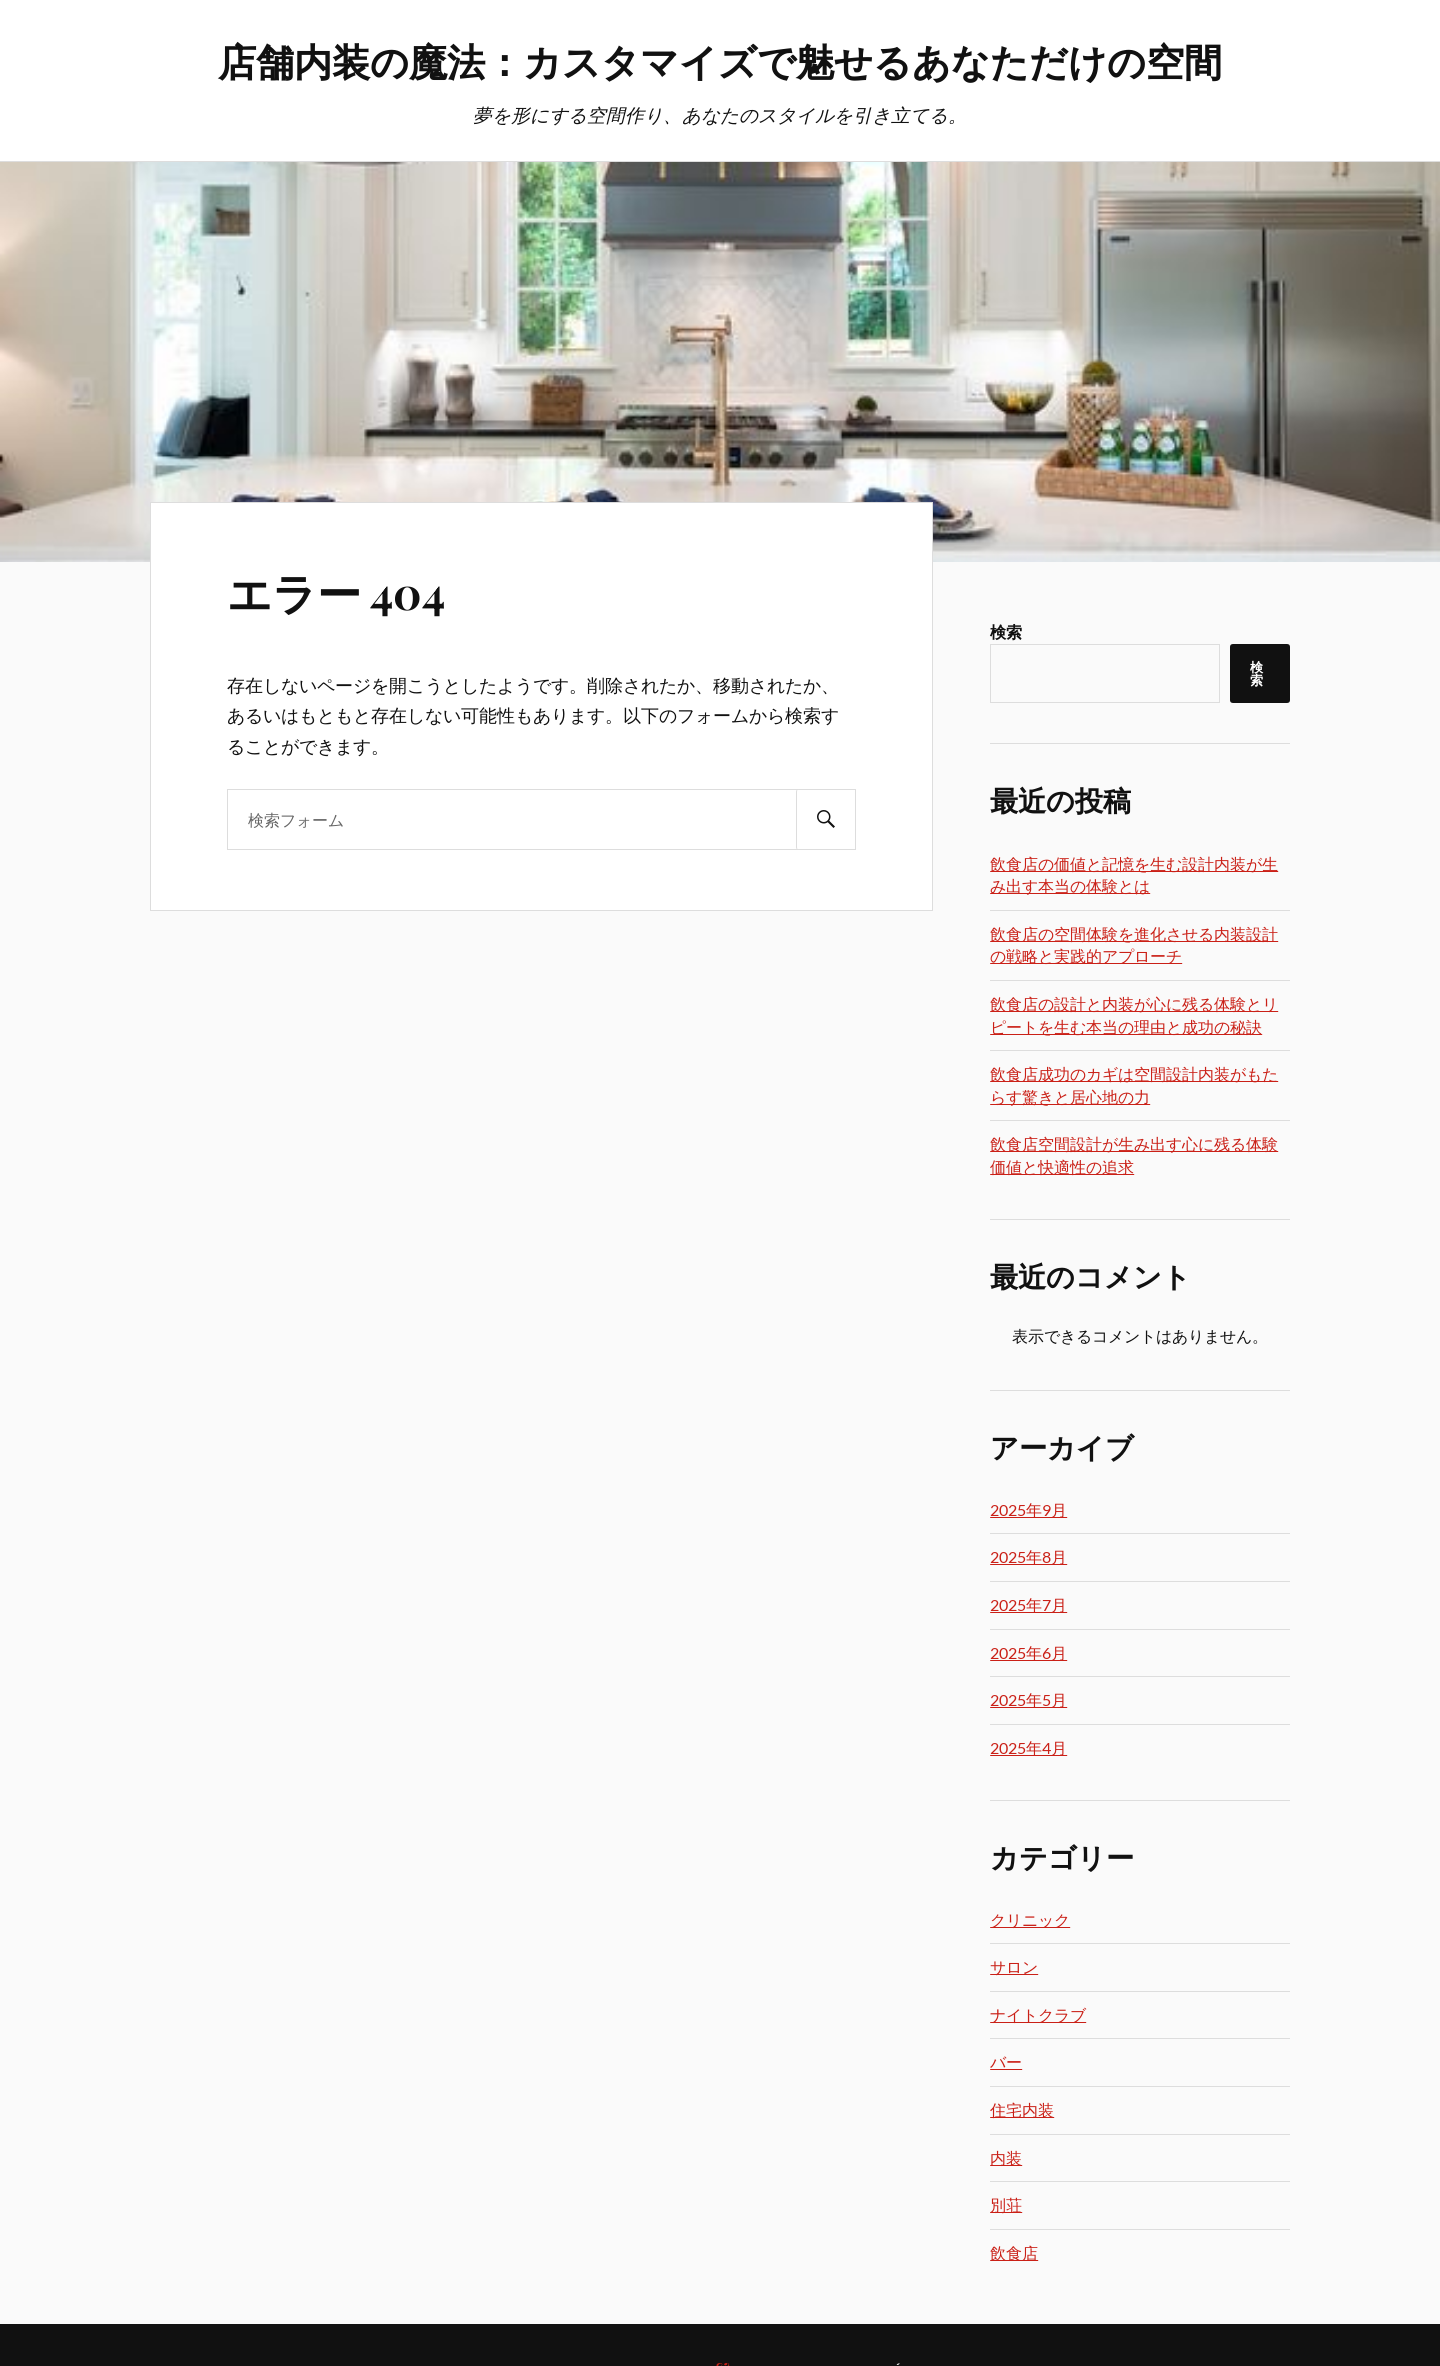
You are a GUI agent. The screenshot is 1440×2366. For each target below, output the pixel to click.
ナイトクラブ (1038, 2014)
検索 (1006, 631)
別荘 (1006, 2204)
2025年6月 (1028, 1652)
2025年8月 (1028, 1556)
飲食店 (1014, 2252)
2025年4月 (1028, 1747)
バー (1006, 2061)
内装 (1006, 2157)
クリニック (1030, 1919)
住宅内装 (1022, 2109)
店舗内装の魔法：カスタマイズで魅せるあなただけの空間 (720, 60)
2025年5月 (1028, 1699)
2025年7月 (1028, 1604)
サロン (1014, 1966)
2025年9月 (1028, 1509)
